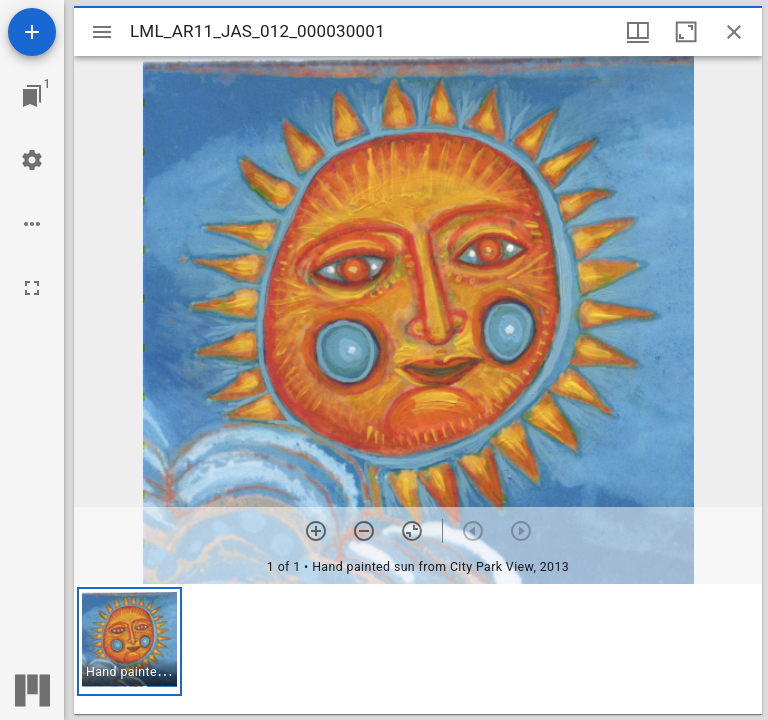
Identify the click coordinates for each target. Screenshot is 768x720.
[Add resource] (32, 32)
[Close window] (734, 32)
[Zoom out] (364, 531)
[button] (129, 641)
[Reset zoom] (412, 531)
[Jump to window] (32, 96)
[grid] (418, 649)
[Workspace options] (32, 224)
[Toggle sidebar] (102, 32)
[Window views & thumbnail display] (638, 32)
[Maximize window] (686, 32)
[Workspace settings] (32, 160)
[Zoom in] (316, 531)
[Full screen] (32, 288)
